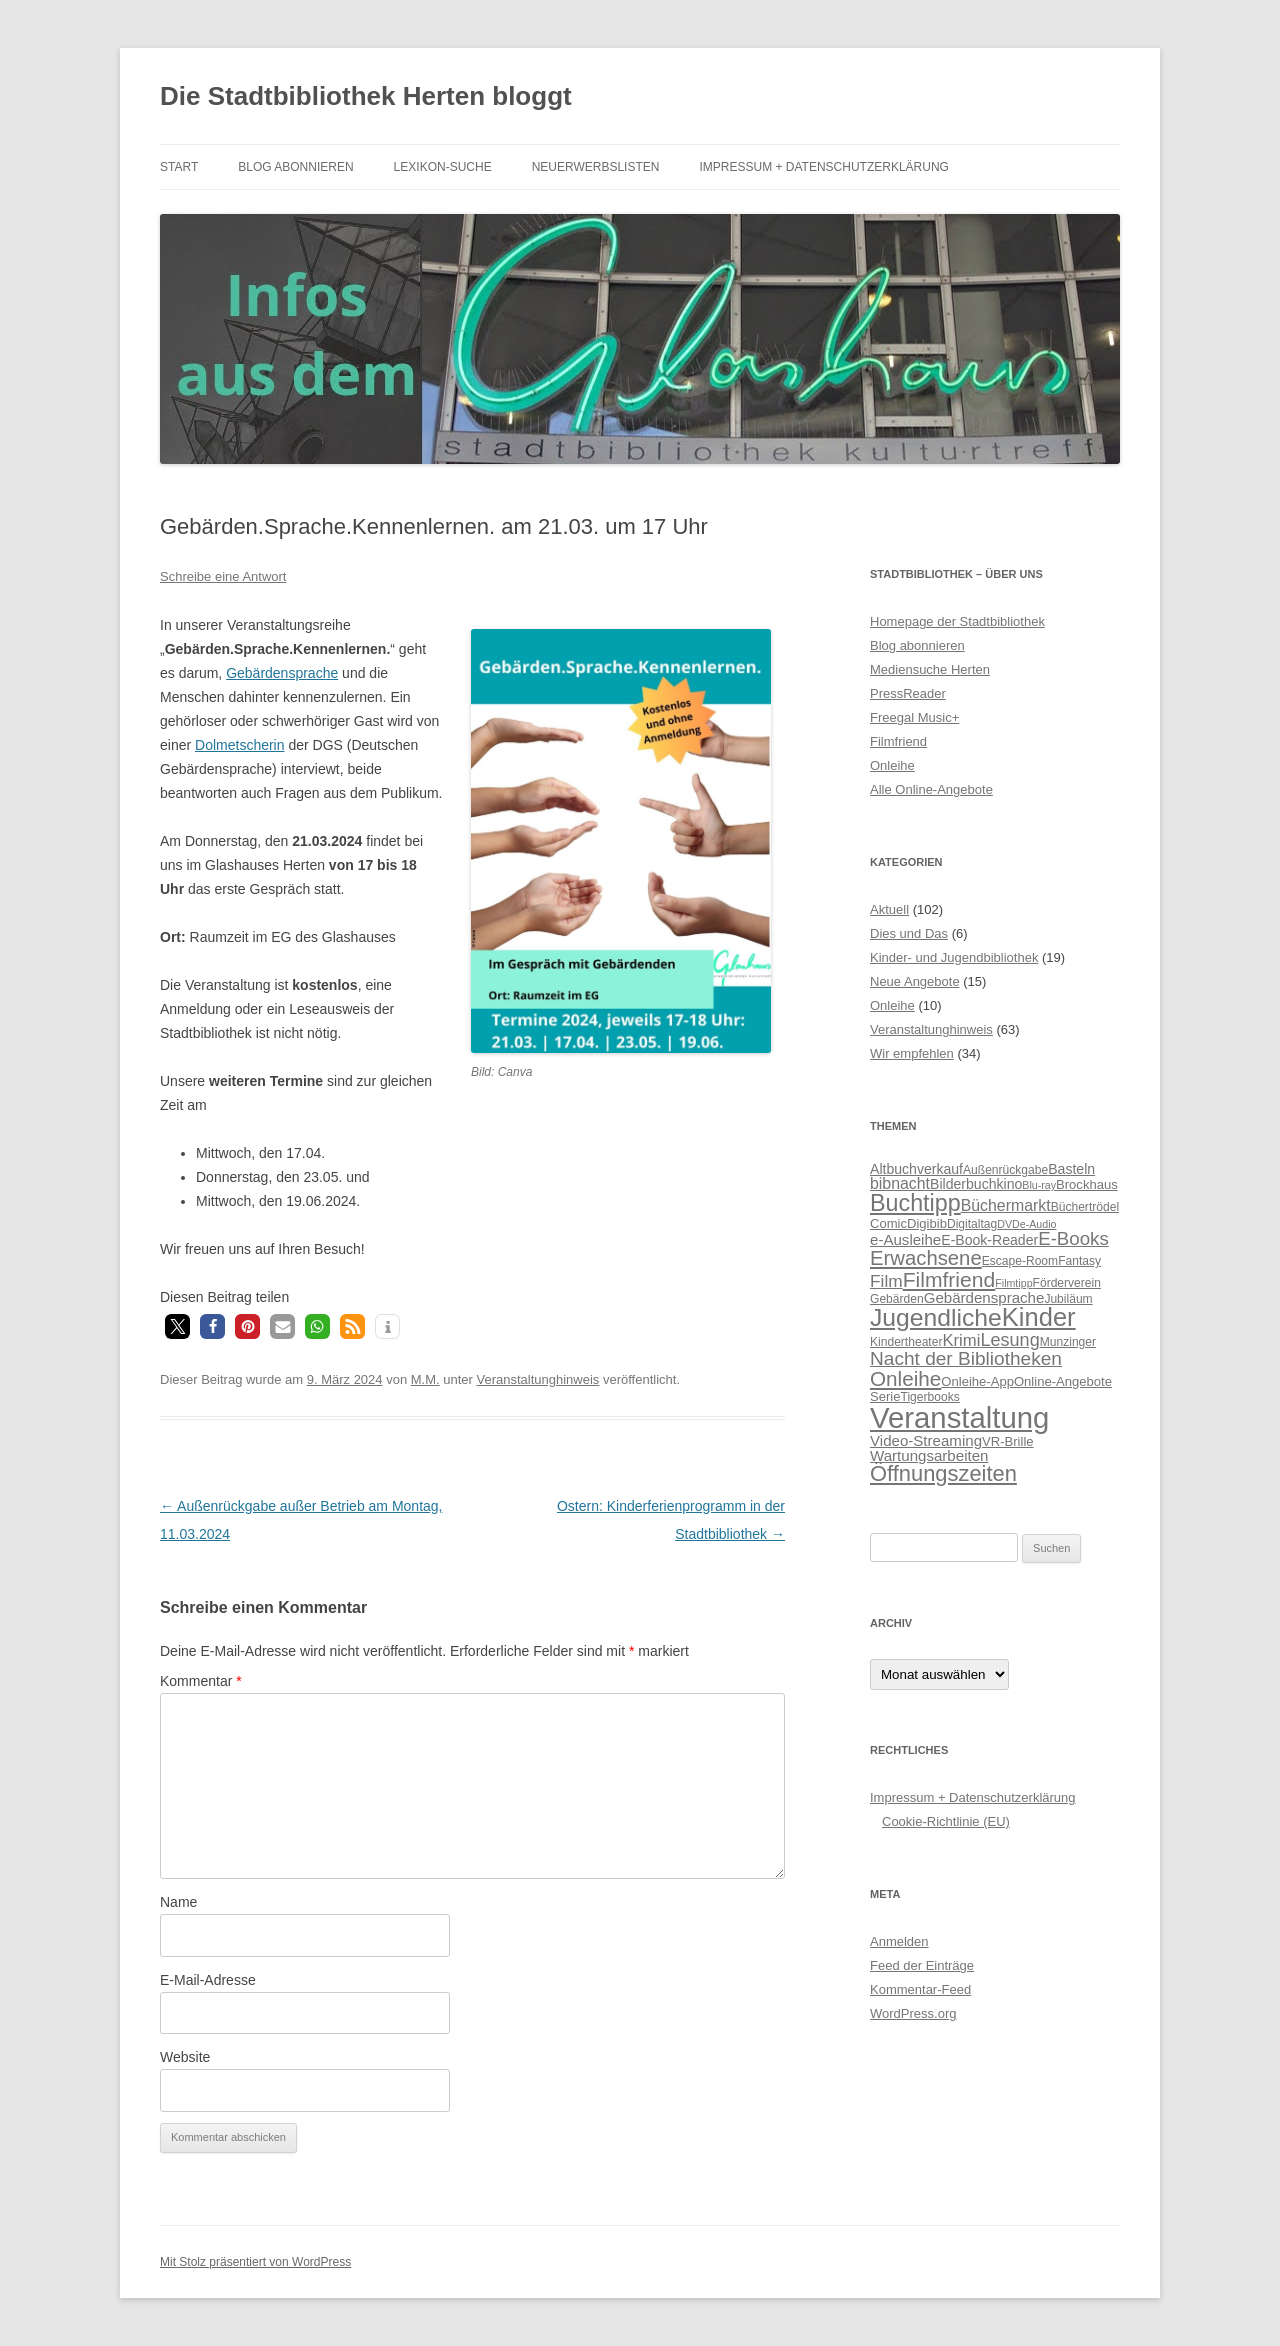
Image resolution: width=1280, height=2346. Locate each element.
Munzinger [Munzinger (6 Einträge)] (1068, 1342)
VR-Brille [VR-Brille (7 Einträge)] (1008, 1441)
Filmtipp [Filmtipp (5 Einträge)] (1013, 1283)
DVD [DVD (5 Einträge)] (1008, 1224)
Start (179, 167)
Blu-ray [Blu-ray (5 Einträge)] (1039, 1185)
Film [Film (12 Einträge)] (886, 1281)
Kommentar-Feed (920, 1989)
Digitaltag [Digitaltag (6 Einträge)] (972, 1224)
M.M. (425, 1379)
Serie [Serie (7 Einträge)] (885, 1396)
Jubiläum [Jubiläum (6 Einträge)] (1068, 1299)
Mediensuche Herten (930, 669)
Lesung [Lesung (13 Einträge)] (1009, 1340)
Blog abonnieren (295, 167)
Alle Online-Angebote (931, 789)
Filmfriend (898, 741)
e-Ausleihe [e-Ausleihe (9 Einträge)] (905, 1239)
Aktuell (889, 909)
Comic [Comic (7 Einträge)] (888, 1223)
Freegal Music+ (914, 717)
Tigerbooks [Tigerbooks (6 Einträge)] (930, 1397)
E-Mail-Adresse (208, 1980)
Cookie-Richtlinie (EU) (946, 1821)
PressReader (908, 693)
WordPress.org (913, 2013)
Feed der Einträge (922, 1965)
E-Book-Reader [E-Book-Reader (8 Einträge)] (989, 1240)
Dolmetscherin (239, 745)
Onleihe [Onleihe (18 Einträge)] (905, 1378)
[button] (177, 1326)
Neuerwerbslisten (596, 167)
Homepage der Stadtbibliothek (957, 621)
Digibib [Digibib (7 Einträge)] (927, 1223)
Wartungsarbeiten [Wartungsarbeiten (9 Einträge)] (929, 1455)
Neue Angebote (915, 981)
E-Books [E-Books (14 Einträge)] (1073, 1238)
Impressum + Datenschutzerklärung (823, 167)
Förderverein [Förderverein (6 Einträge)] (1067, 1283)
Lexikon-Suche (443, 167)
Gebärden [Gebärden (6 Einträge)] (897, 1299)
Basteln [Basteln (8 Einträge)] (1071, 1169)
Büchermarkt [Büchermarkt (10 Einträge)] (1006, 1205)
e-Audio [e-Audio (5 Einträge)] (1038, 1224)
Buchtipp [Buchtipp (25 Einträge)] (915, 1203)
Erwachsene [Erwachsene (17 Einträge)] (926, 1258)
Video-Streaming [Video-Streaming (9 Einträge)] (926, 1440)
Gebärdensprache (282, 673)
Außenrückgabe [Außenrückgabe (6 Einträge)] (1005, 1170)
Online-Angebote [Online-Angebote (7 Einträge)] (1063, 1381)
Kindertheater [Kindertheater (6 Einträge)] (906, 1342)
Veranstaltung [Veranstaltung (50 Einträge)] (959, 1417)
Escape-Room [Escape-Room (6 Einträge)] (1020, 1261)
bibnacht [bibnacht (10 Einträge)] (900, 1183)
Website (185, 2057)
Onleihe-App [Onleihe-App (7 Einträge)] (977, 1381)
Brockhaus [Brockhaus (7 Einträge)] (1087, 1184)
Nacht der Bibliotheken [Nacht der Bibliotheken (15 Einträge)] (966, 1358)
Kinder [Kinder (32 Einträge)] (1039, 1317)
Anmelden (899, 1941)
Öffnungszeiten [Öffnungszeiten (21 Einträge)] (943, 1473)
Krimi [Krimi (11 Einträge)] (961, 1340)
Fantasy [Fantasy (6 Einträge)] (1079, 1261)
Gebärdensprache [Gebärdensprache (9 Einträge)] (984, 1297)
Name (178, 1902)
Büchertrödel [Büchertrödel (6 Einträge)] (1085, 1207)
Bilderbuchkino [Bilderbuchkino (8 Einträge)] (976, 1184)
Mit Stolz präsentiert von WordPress (255, 2262)
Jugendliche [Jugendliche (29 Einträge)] (936, 1317)
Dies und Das (909, 933)
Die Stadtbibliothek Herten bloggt (366, 96)
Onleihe (892, 765)
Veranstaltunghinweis (537, 1379)
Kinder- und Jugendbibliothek (954, 957)
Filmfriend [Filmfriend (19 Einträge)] (949, 1279)
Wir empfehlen (912, 1053)
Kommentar (201, 1681)
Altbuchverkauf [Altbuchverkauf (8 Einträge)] (916, 1169)
